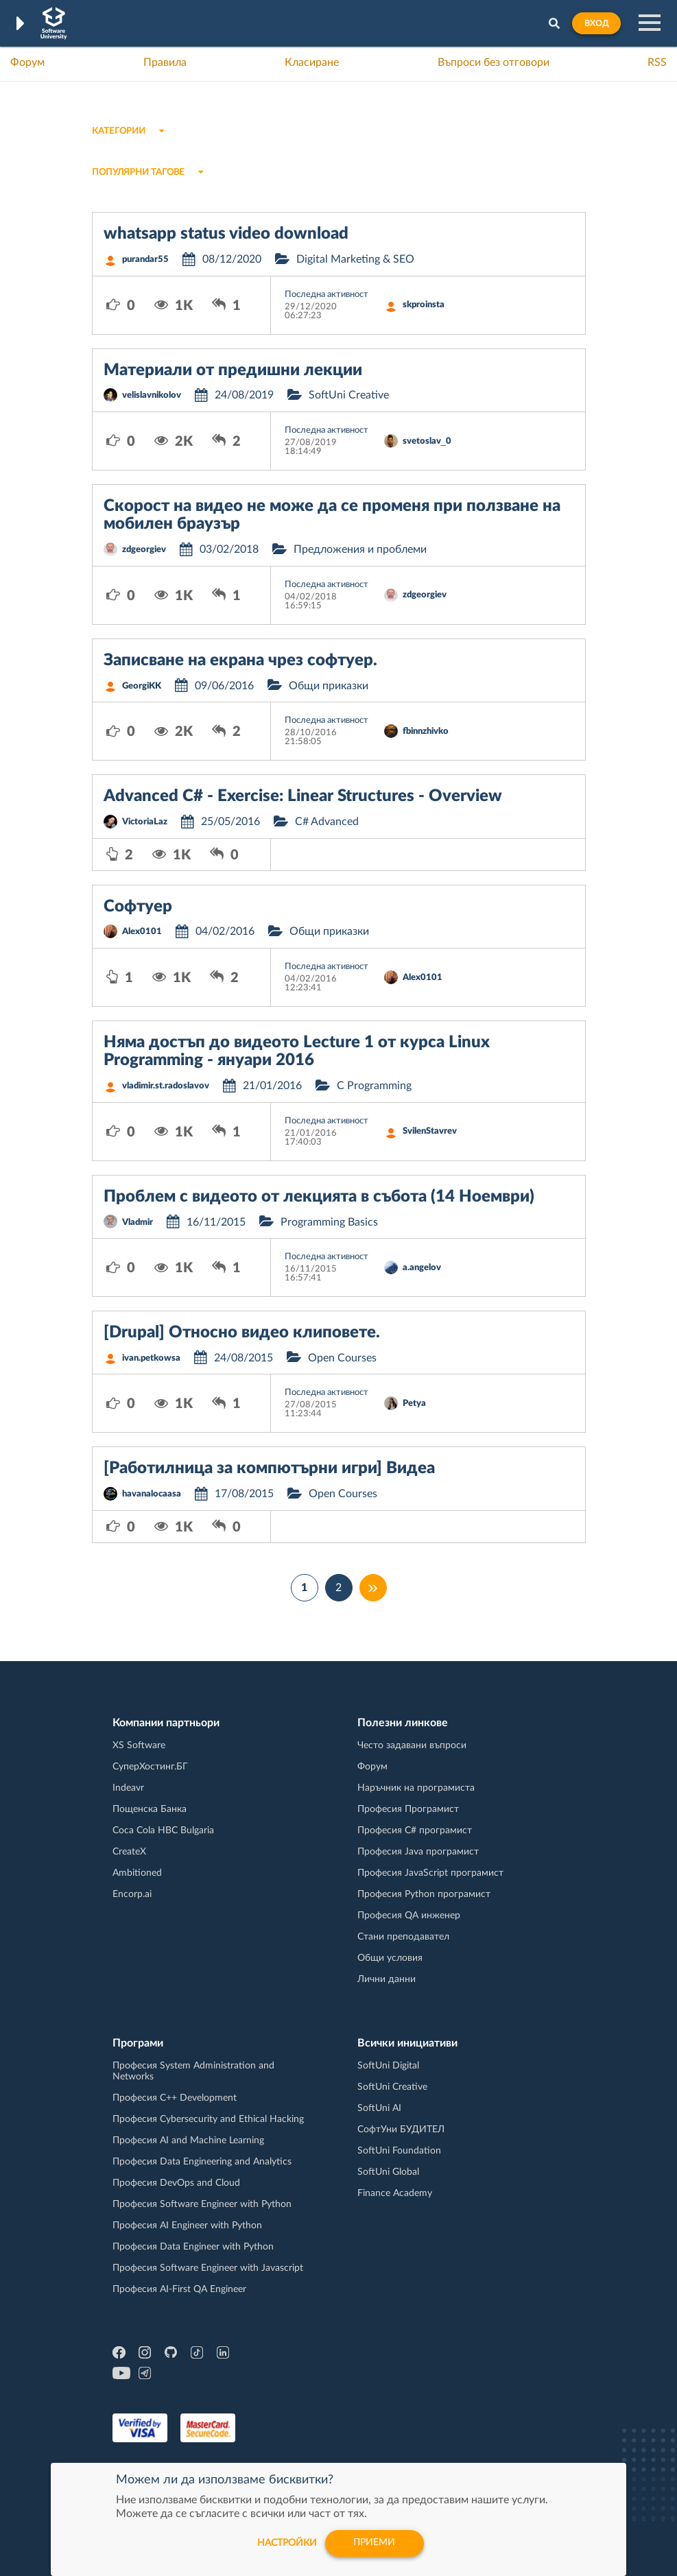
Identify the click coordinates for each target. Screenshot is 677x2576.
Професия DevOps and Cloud (176, 2183)
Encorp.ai (132, 1894)
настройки (286, 2543)
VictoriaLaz (144, 822)
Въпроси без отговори (493, 62)
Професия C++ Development (174, 2098)
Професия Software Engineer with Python (202, 2204)
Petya (414, 1403)
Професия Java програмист (418, 1852)
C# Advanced (327, 821)
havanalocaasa (151, 1494)
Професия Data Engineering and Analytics (202, 2162)
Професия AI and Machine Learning (188, 2140)
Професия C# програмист (414, 1830)
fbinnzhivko (426, 731)
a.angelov (422, 1267)
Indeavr (128, 1788)
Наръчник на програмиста (416, 1788)
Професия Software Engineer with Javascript (207, 2268)
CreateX (129, 1852)
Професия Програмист (408, 1809)
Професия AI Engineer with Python (187, 2225)
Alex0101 (142, 931)
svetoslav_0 (427, 441)
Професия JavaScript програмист (430, 1873)
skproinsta (423, 304)
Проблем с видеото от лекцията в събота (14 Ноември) (319, 1197)
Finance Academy (394, 2193)
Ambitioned (137, 1873)
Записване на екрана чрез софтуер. (240, 660)
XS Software (138, 1745)
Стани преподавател (403, 1937)
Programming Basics (329, 1222)
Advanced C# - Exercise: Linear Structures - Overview (303, 796)
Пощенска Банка (149, 1809)
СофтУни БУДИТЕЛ (400, 2129)
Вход (596, 23)
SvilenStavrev (430, 1131)
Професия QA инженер (408, 1915)
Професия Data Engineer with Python (193, 2247)
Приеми (375, 2543)
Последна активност (326, 294)
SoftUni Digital (388, 2066)
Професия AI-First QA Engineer (179, 2289)
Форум (27, 62)
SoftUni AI (379, 2108)
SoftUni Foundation (399, 2151)
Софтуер (138, 906)
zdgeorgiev (144, 549)
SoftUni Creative (349, 395)
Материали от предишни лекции (233, 370)
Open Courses (342, 1357)
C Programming (374, 1085)
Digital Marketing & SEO (355, 259)
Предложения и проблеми (360, 549)
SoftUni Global (388, 2172)
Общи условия (390, 1958)
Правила (165, 62)
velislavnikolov (151, 395)
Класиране (312, 62)
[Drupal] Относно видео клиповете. (242, 1332)
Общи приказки (328, 685)
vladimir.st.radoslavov (165, 1086)
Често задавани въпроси (411, 1745)
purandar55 (145, 259)
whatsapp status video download (226, 234)
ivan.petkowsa (151, 1358)
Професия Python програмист (423, 1894)
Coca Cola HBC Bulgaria (163, 1830)
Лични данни (386, 1979)
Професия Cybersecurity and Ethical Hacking (208, 2119)
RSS (657, 62)
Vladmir (137, 1222)
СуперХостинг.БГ (150, 1767)
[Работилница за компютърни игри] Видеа (269, 1468)
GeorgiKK (141, 686)
